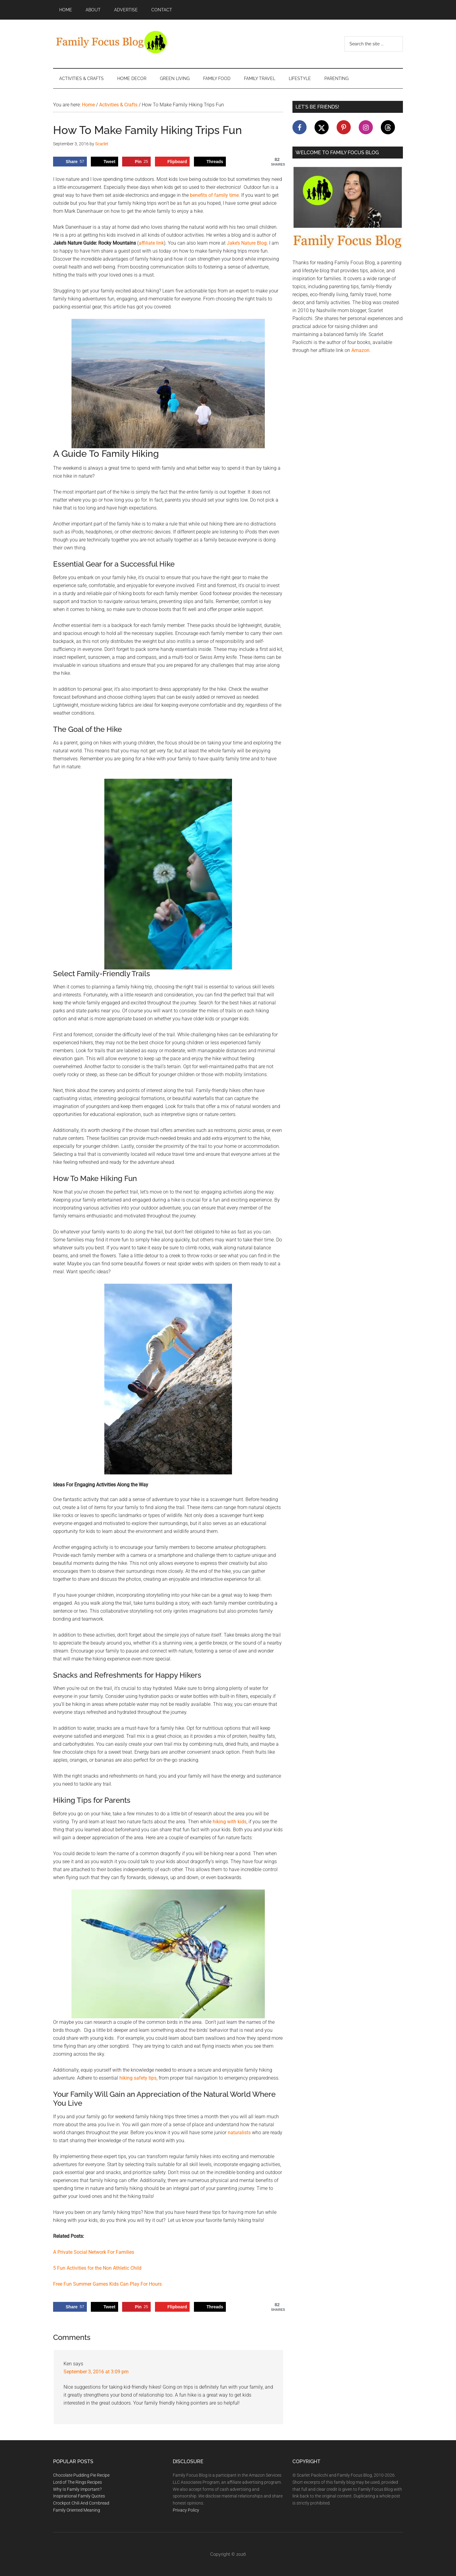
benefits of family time (214, 195)
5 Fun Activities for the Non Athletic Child (97, 2268)
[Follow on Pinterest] (344, 127)
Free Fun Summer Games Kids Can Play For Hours (107, 2284)
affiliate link (151, 243)
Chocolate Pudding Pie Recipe (81, 2475)
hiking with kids (229, 1822)
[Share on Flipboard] (172, 161)
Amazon (360, 350)
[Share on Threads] (210, 161)
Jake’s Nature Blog (247, 243)
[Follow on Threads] (388, 127)
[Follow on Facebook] (299, 127)
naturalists (239, 2132)
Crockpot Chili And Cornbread (81, 2503)
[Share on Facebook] (70, 161)
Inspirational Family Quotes (79, 2496)
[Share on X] (104, 161)
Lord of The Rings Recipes (77, 2482)
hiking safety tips (138, 2078)
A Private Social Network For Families (93, 2252)
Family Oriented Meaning (76, 2510)
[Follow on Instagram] (366, 127)
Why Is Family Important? (77, 2489)
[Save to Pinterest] (136, 161)
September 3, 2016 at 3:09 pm (96, 2372)
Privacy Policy (186, 2510)
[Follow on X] (322, 127)
